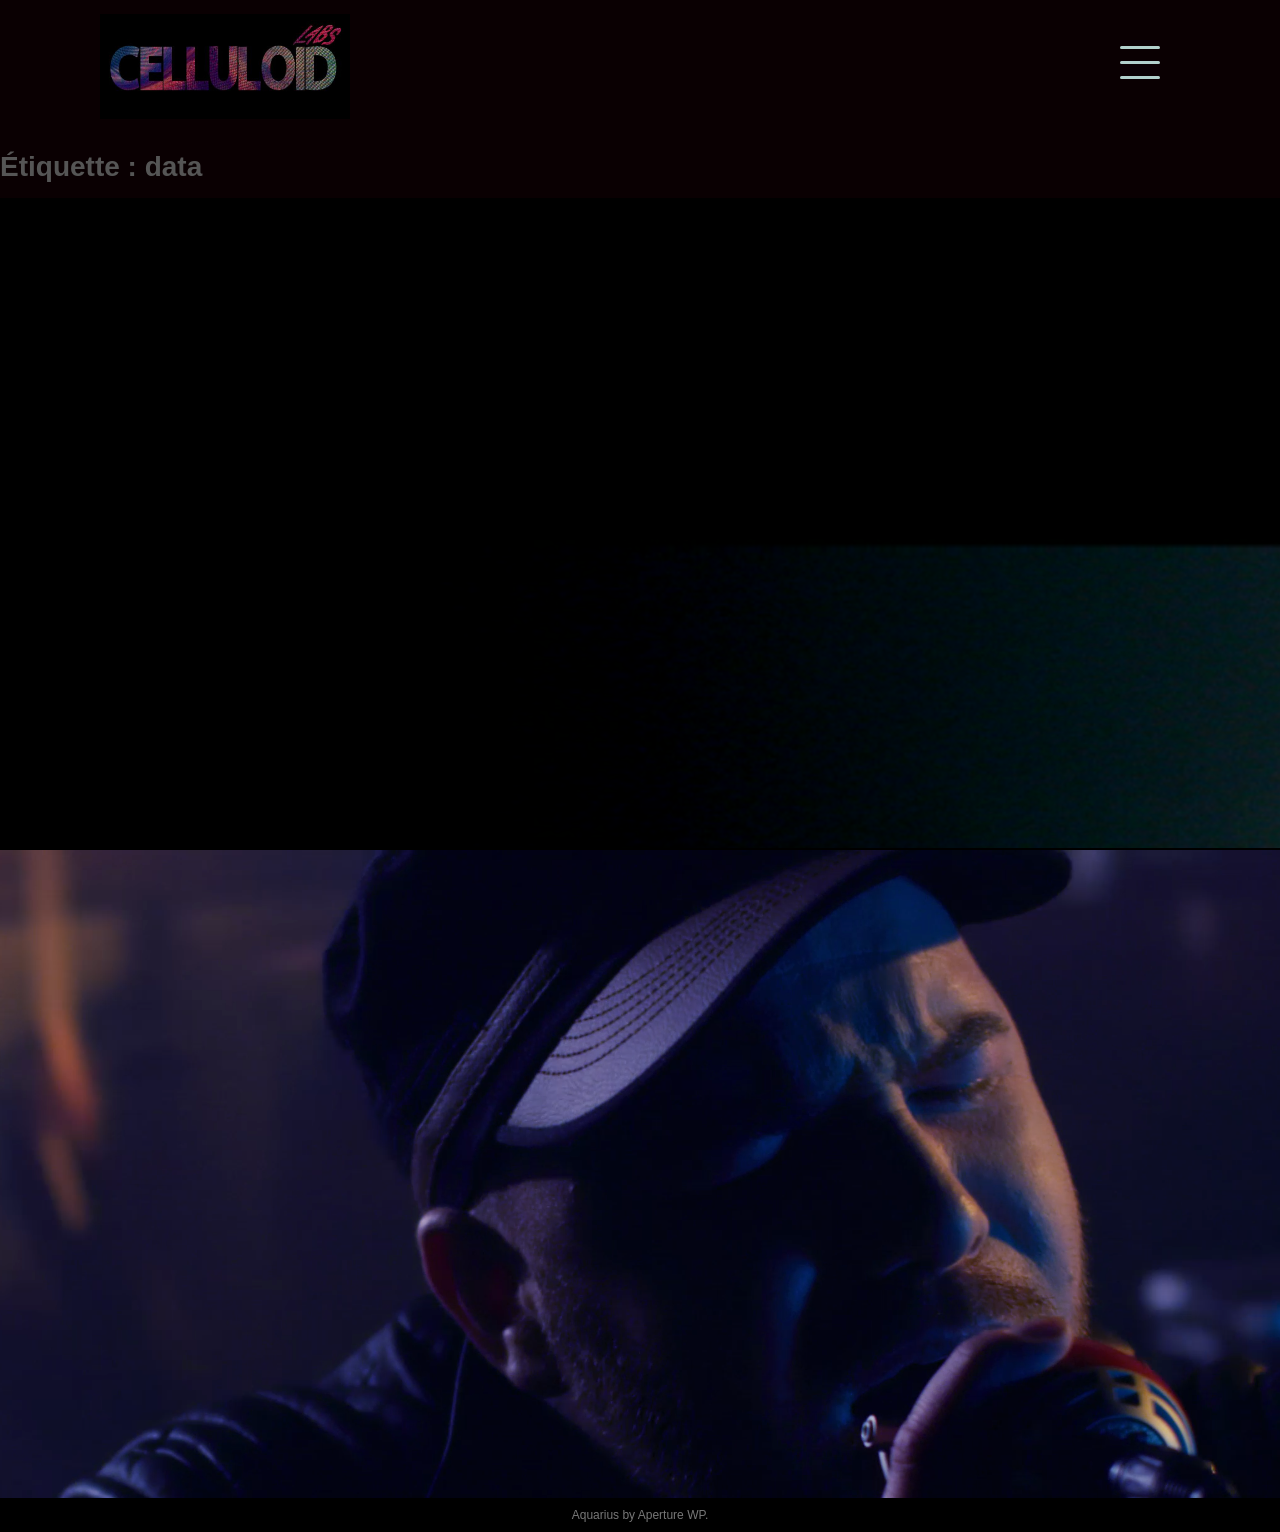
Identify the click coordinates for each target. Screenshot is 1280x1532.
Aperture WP (671, 1515)
